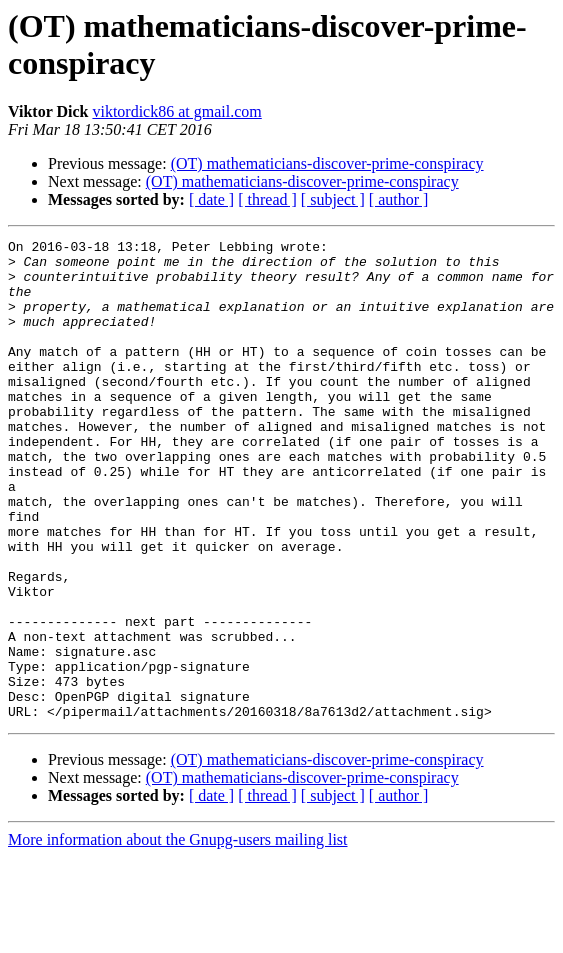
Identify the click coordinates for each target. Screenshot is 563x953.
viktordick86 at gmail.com (176, 111)
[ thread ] (267, 199)
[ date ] (211, 199)
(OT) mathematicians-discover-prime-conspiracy (327, 163)
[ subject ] (333, 199)
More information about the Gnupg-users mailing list (178, 935)
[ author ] (399, 199)
